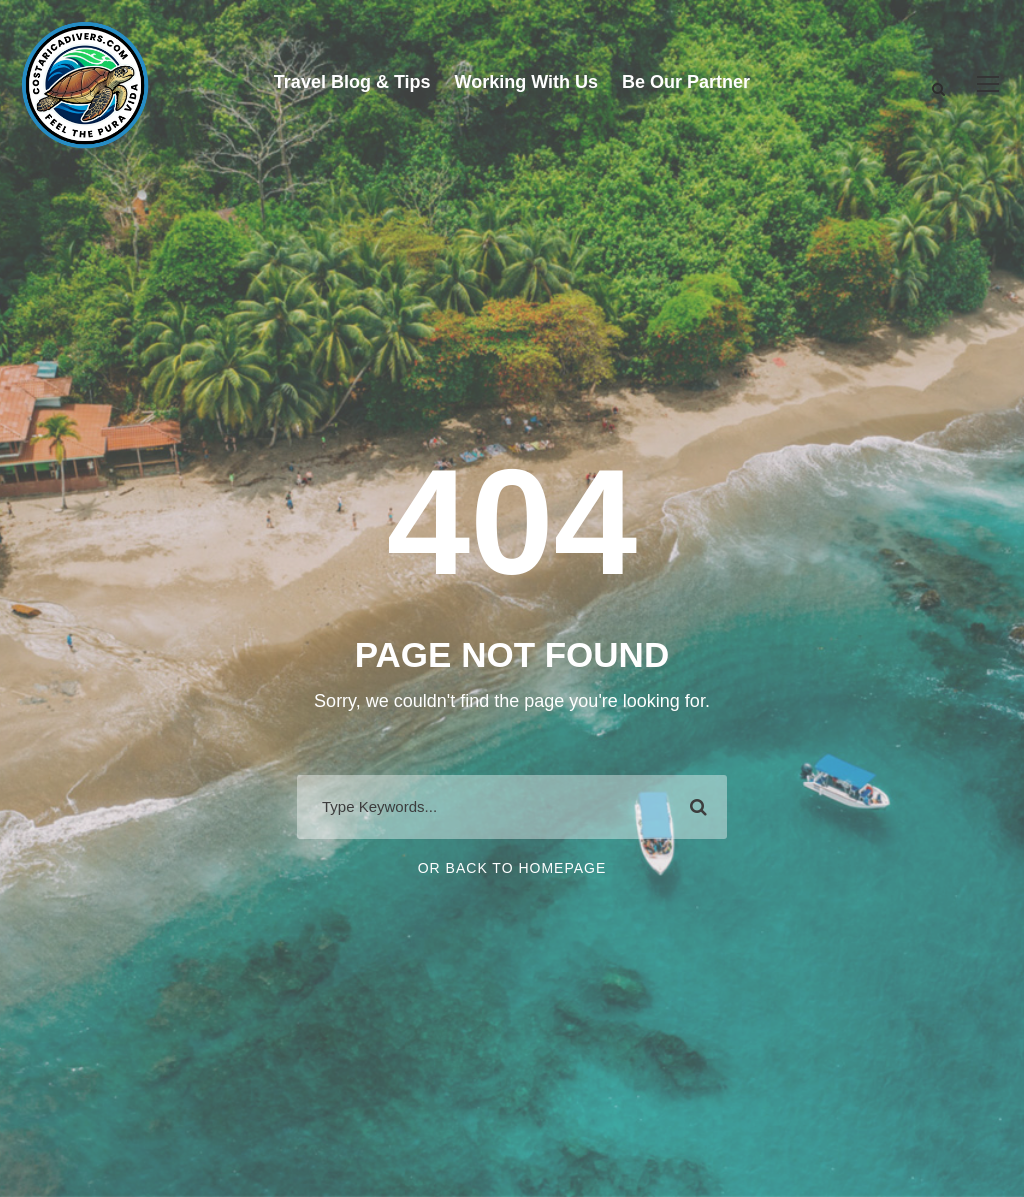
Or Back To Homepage (512, 868)
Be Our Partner (686, 82)
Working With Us (527, 82)
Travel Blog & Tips (352, 82)
